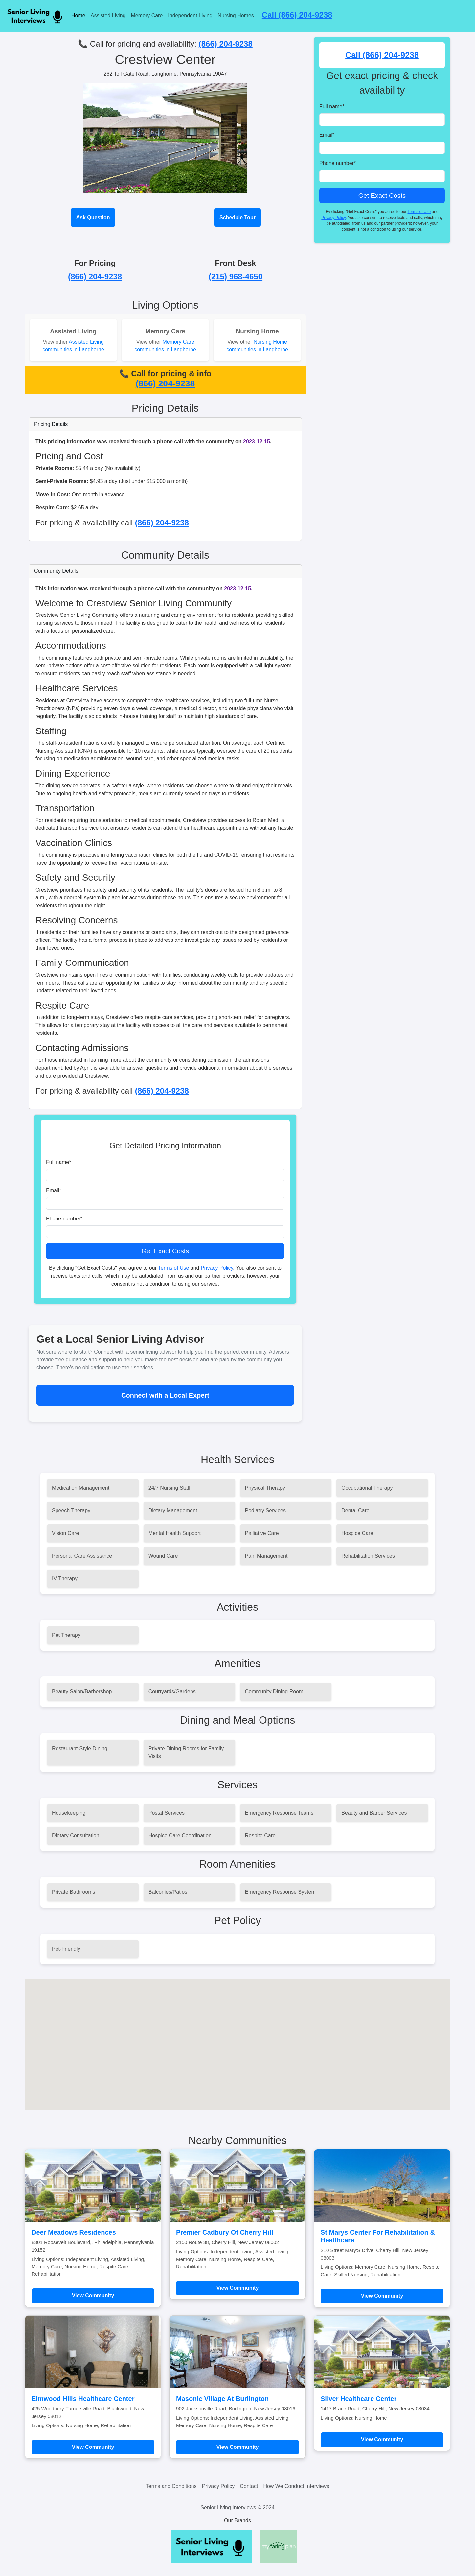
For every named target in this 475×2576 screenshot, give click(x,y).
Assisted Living (108, 15)
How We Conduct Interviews (296, 2486)
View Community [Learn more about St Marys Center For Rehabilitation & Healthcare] (382, 2296)
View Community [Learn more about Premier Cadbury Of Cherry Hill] (237, 2288)
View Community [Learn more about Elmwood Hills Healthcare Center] (93, 2447)
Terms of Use (173, 1268)
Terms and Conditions (171, 2486)
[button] (237, 2038)
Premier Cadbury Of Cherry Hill (224, 2232)
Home (78, 15)
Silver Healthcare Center (358, 2398)
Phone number (64, 1218)
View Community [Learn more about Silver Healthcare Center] (382, 2439)
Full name (58, 1162)
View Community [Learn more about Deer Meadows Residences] (93, 2295)
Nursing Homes (236, 15)
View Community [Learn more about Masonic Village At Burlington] (237, 2447)
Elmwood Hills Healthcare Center (83, 2398)
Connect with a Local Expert (165, 1395)
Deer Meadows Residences (74, 2232)
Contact (249, 2486)
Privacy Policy (217, 1268)
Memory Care (147, 15)
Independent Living (190, 15)
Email (53, 1190)
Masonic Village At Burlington (222, 2398)
